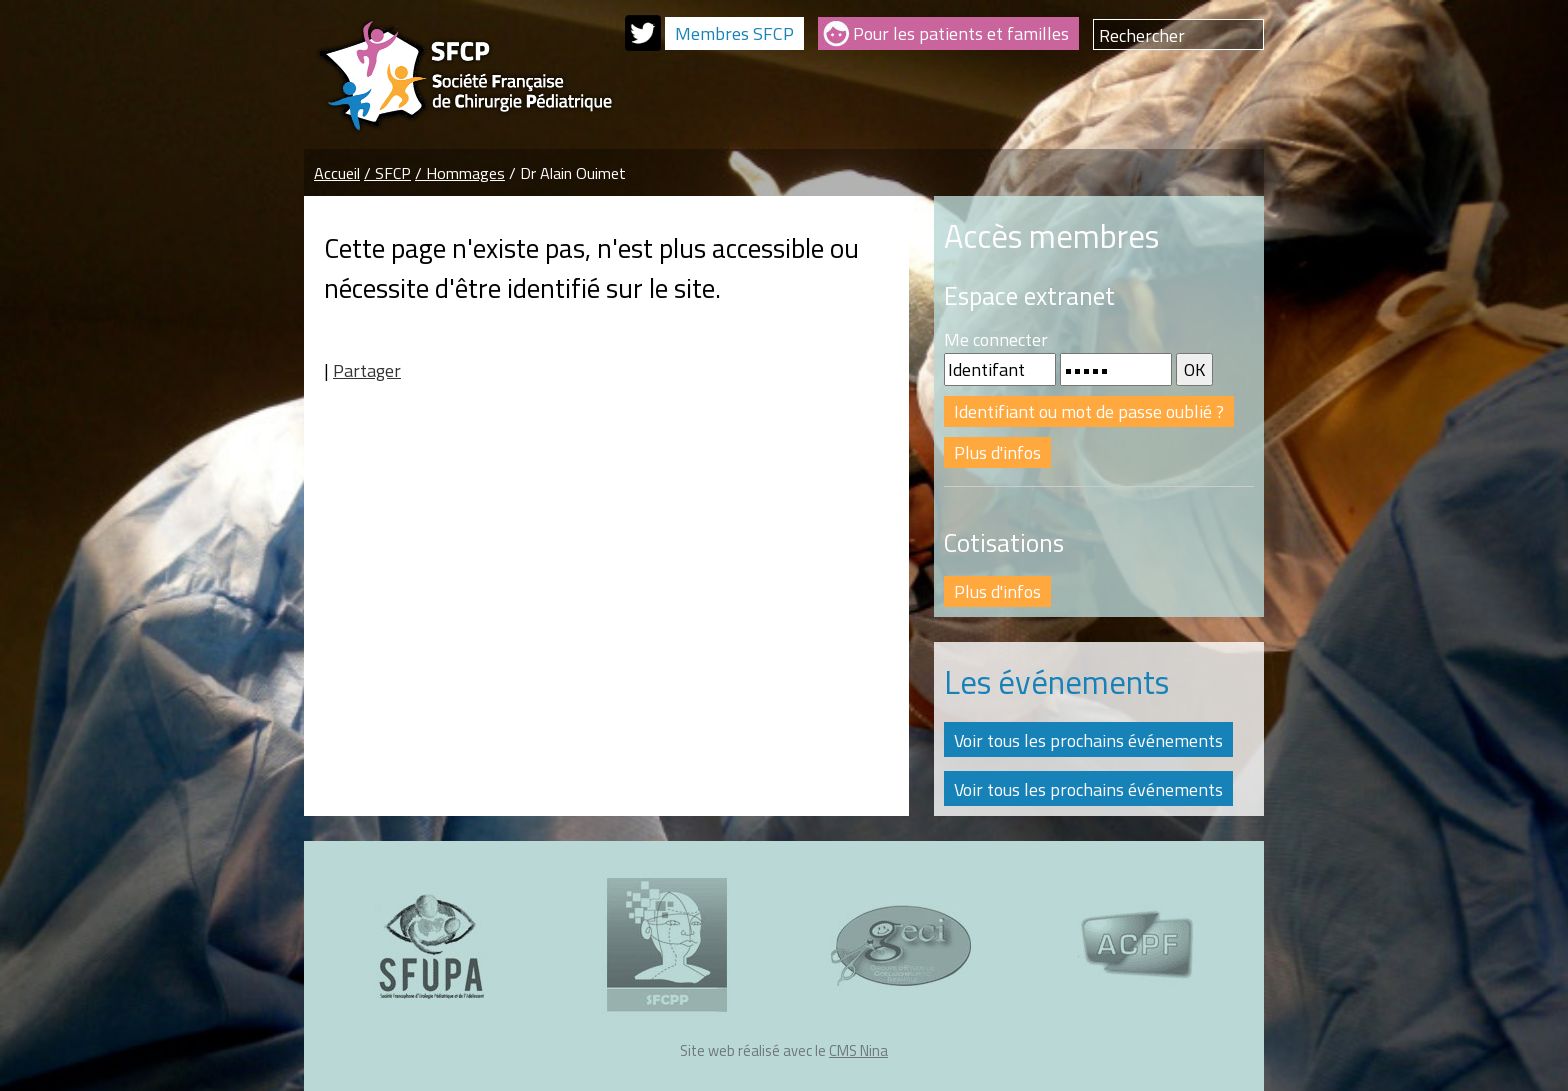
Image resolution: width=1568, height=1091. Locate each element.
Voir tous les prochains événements (1088, 740)
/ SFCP (387, 173)
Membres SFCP (734, 33)
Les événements (1056, 682)
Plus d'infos (997, 452)
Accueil (337, 173)
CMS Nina (858, 1050)
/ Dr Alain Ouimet (567, 173)
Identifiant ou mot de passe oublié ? (1089, 411)
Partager (367, 370)
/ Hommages (460, 173)
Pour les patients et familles (961, 33)
